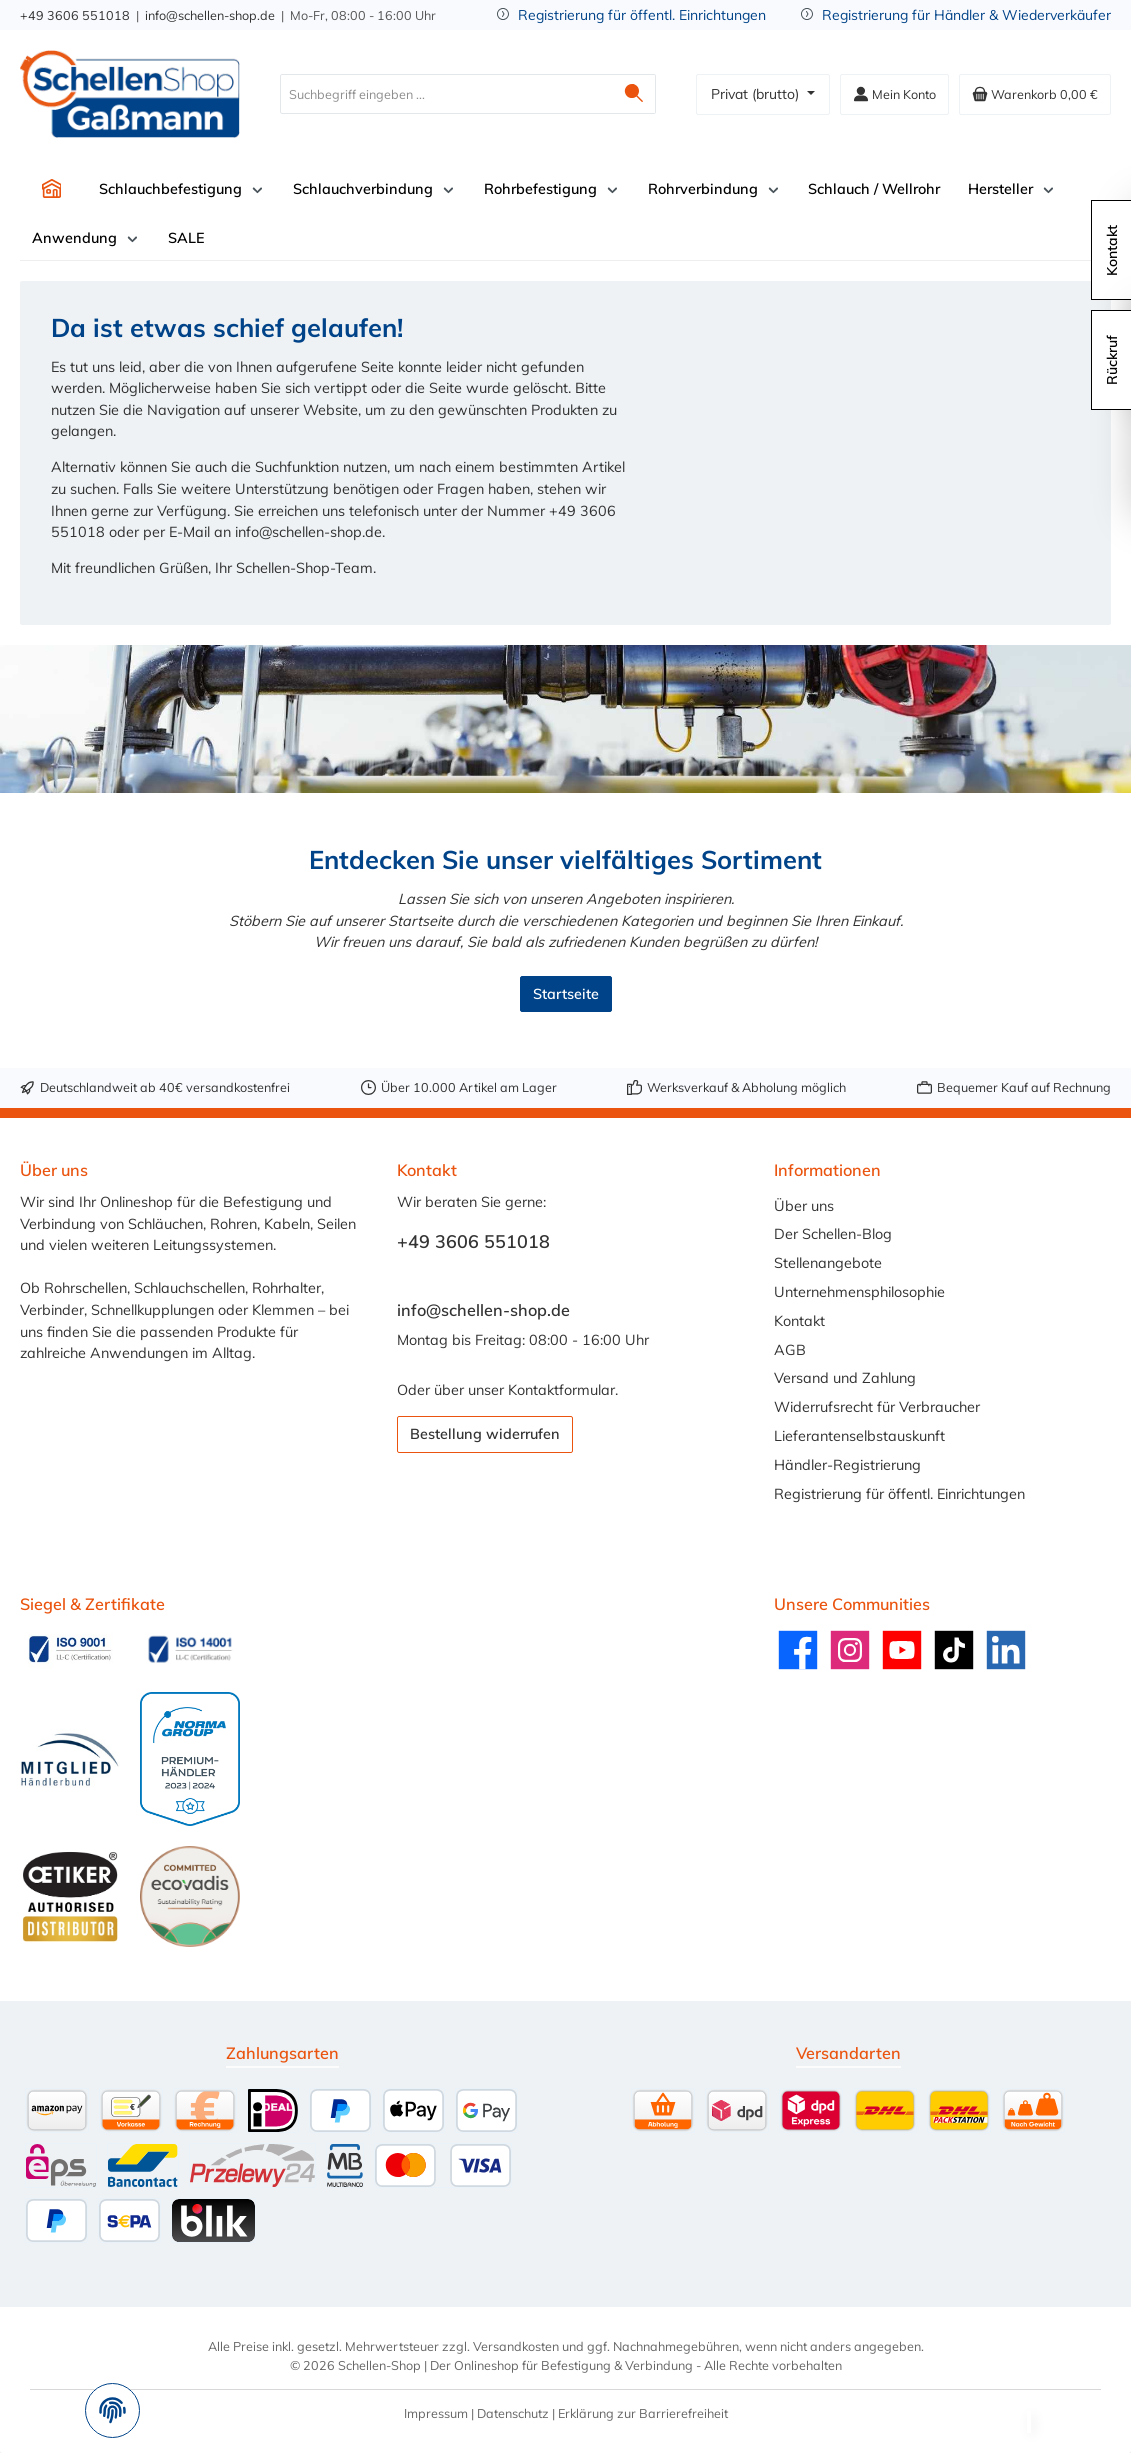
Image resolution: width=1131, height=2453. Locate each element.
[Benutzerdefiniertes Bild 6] (190, 1896)
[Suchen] (634, 94)
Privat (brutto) (757, 94)
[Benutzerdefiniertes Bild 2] (190, 1649)
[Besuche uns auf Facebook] (798, 1650)
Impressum (436, 2413)
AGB (790, 1350)
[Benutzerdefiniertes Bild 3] (70, 1759)
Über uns (804, 1206)
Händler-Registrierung (847, 1465)
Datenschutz (513, 2413)
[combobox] (446, 94)
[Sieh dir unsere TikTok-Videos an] (954, 1650)
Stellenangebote (828, 1263)
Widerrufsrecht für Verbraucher (877, 1407)
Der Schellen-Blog (833, 1234)
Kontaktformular (561, 1390)
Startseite (566, 994)
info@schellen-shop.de (210, 15)
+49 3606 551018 (75, 15)
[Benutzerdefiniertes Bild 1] (70, 1649)
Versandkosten (516, 2346)
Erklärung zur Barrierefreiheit (643, 2413)
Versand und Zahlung (845, 1378)
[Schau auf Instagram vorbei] (850, 1650)
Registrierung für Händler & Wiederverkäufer (966, 15)
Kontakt (799, 1321)
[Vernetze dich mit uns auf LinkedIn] (1006, 1650)
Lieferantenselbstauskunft (859, 1436)
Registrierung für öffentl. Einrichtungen (642, 15)
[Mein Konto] (894, 94)
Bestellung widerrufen (485, 1434)
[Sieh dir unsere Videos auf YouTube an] (902, 1650)
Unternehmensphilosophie (859, 1292)
